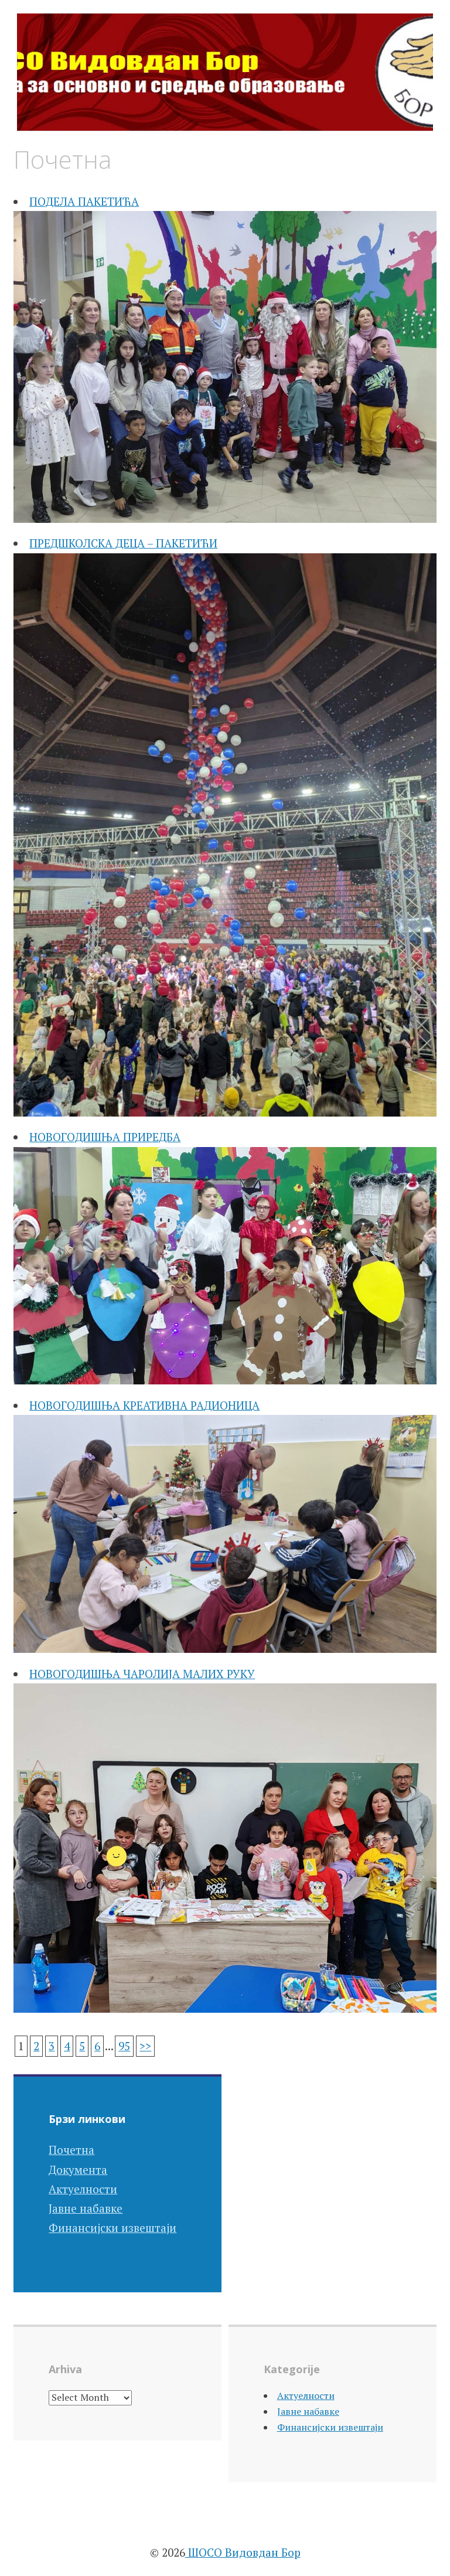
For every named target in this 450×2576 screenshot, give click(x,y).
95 (124, 2046)
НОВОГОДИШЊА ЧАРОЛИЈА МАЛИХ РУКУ (142, 1673)
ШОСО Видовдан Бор (243, 2552)
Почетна (71, 2149)
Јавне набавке (85, 2208)
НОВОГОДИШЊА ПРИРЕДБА (104, 1136)
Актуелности (83, 2189)
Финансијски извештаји (112, 2227)
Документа (78, 2169)
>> (145, 2046)
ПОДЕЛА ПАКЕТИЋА (84, 201)
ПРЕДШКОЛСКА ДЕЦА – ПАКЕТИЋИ (123, 543)
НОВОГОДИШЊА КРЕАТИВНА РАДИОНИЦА (144, 1405)
